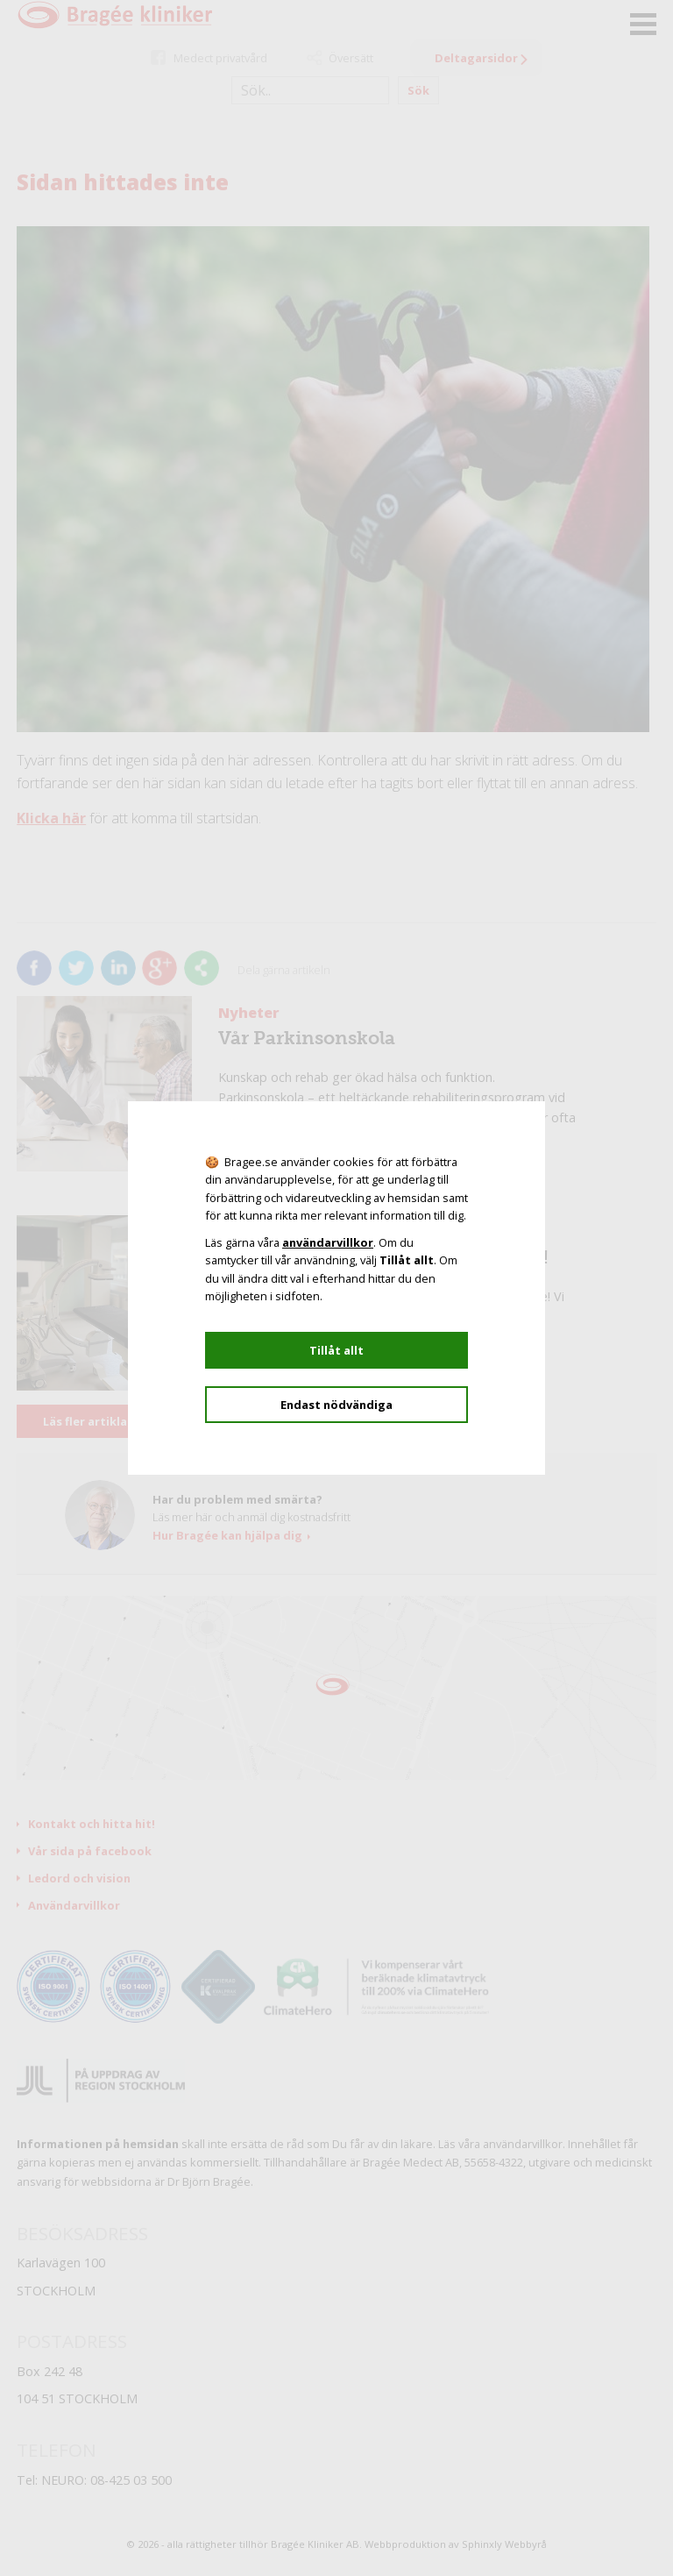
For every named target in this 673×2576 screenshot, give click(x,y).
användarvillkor (327, 1242)
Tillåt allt (336, 1350)
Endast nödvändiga (336, 1405)
